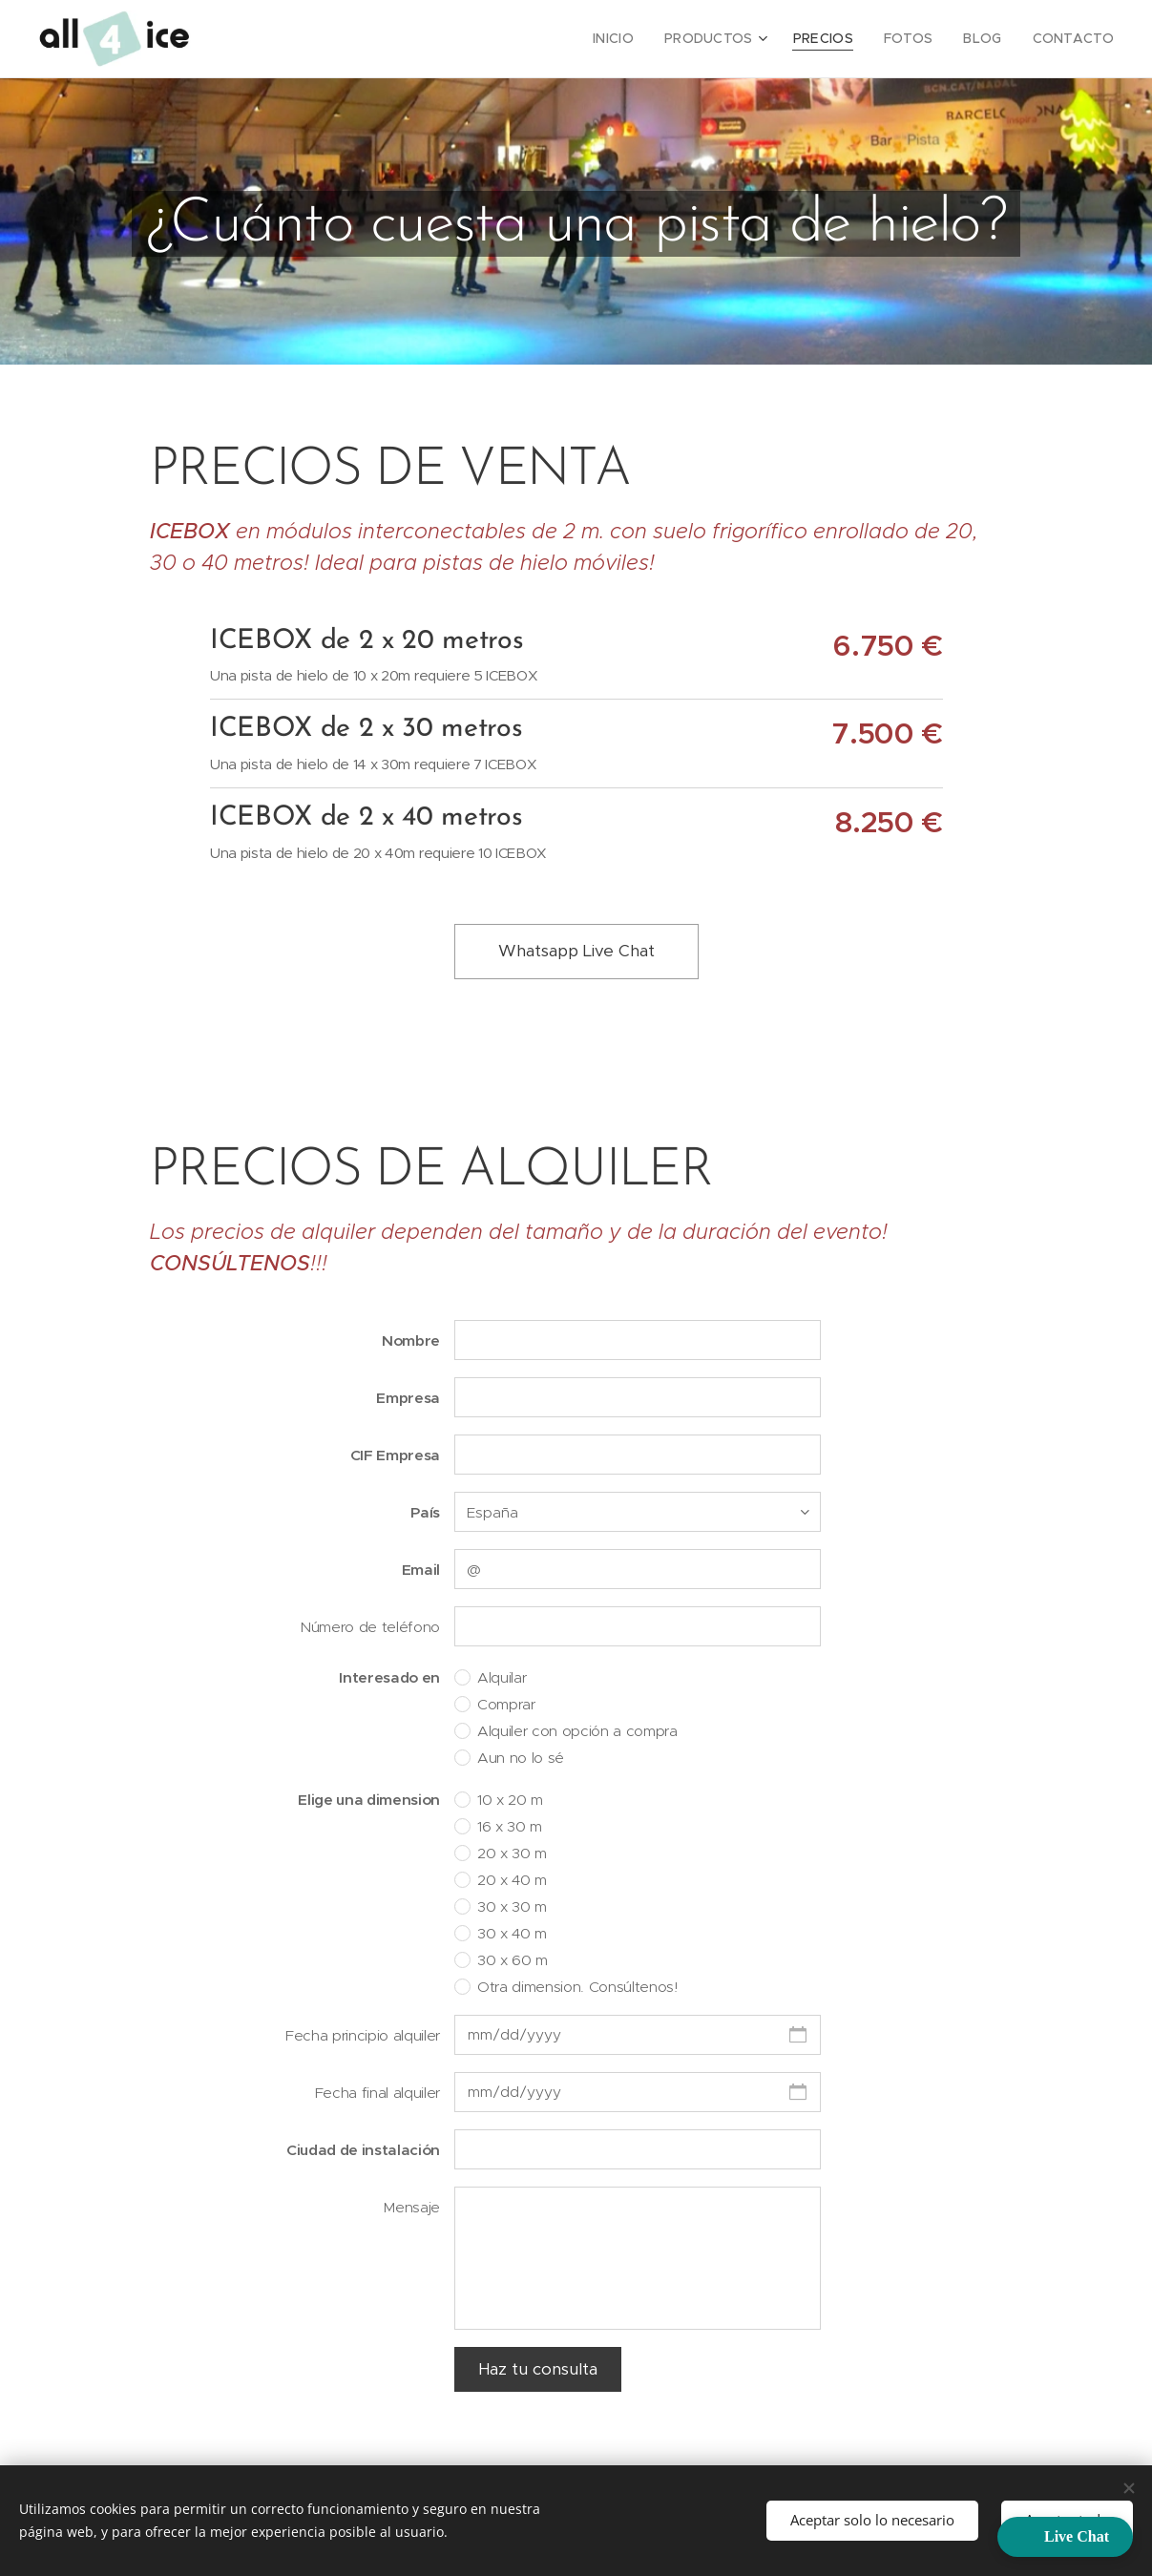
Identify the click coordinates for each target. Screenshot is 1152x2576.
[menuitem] (642, 39)
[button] (1065, 2537)
